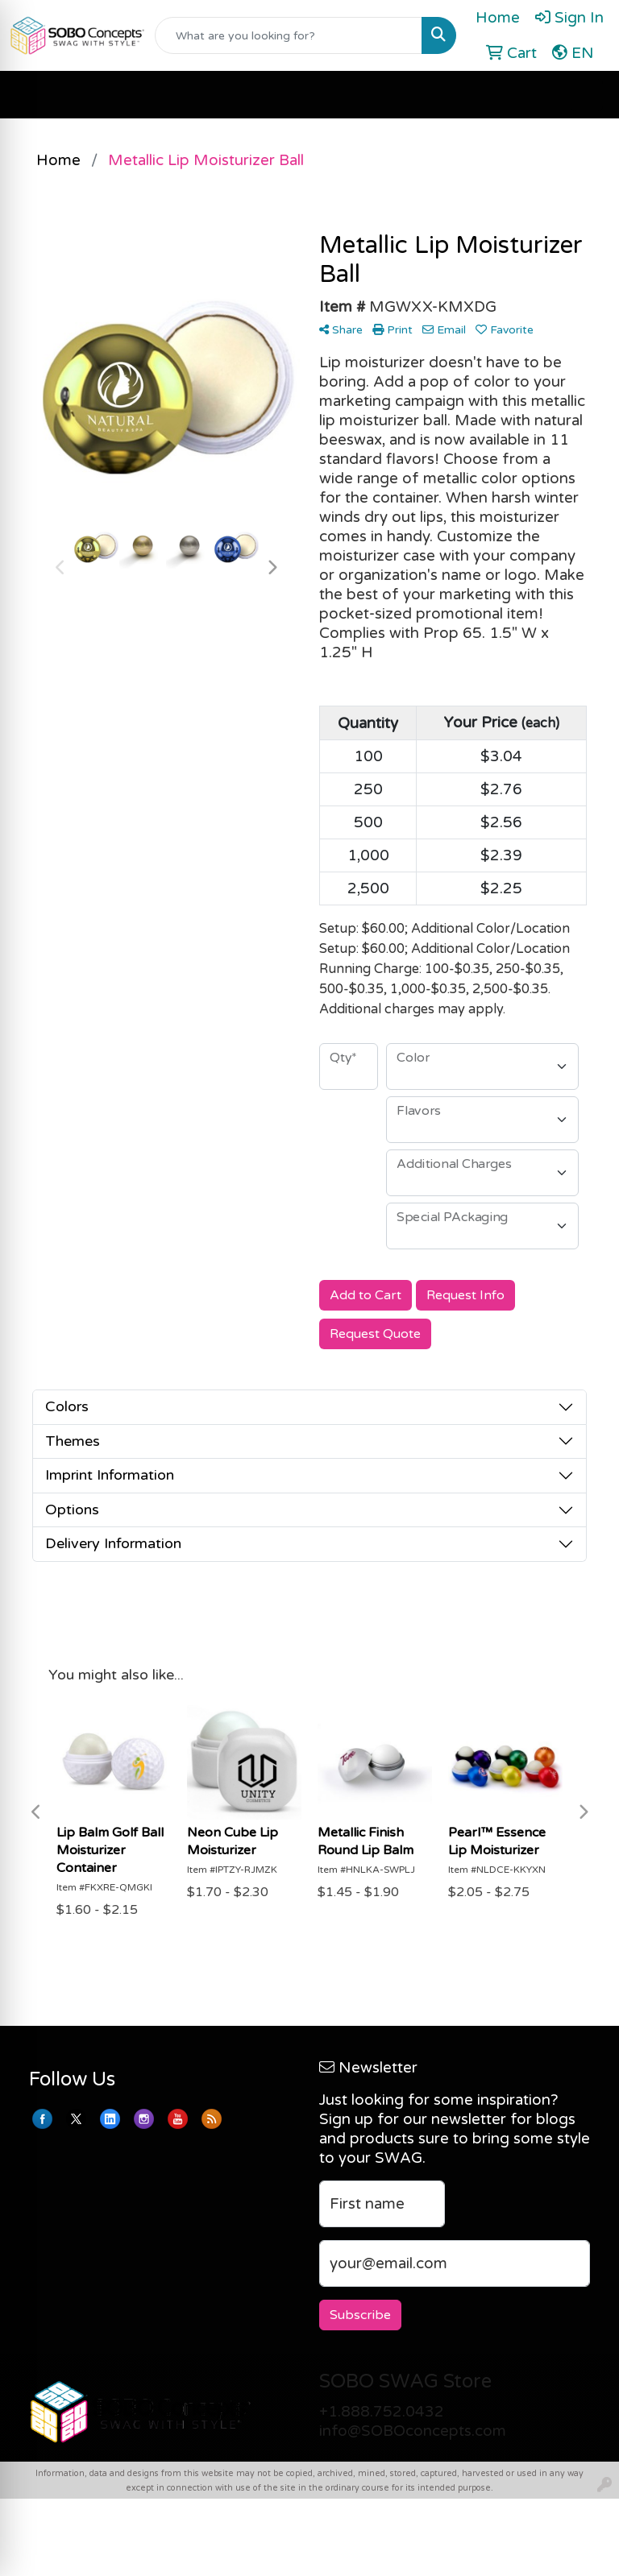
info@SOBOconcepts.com (412, 2431)
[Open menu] (587, 95)
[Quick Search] (288, 35)
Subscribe (360, 2315)
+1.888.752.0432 (381, 2412)
